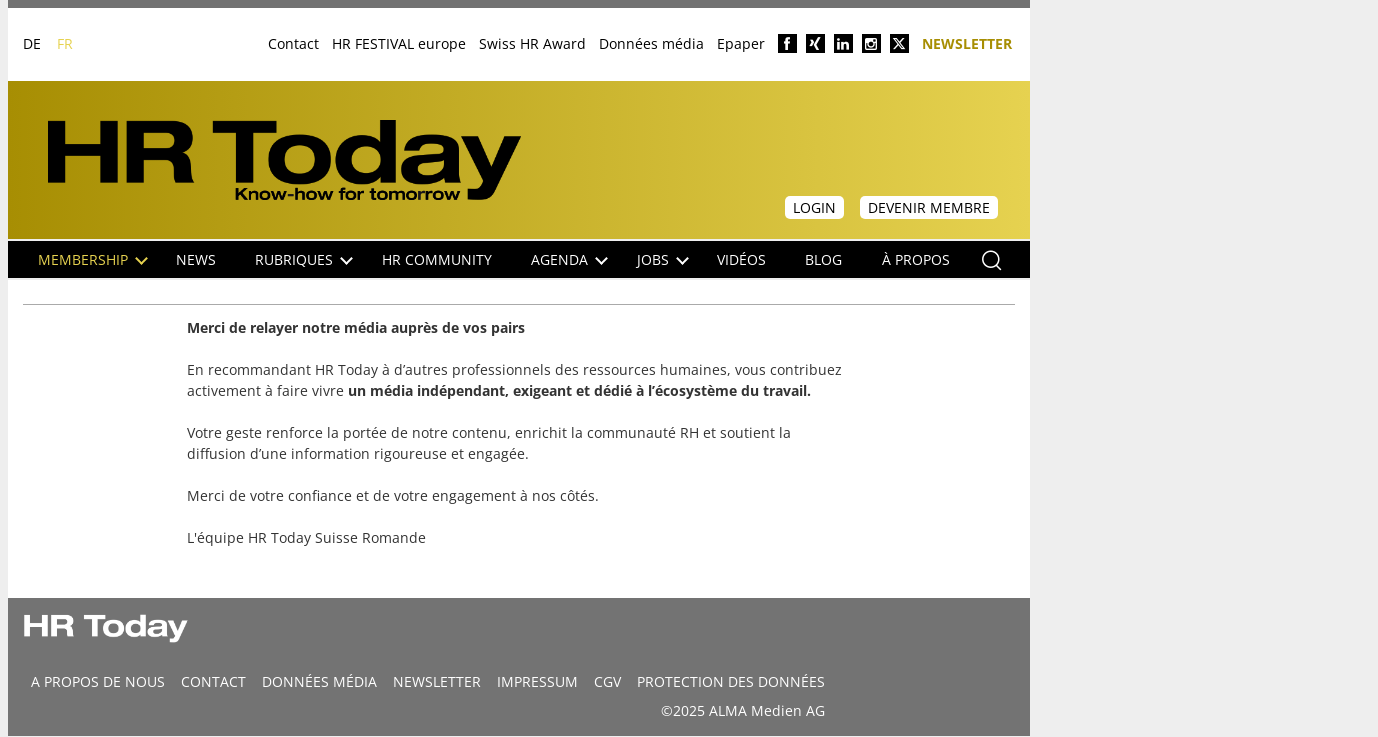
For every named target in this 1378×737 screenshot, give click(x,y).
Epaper (741, 43)
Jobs (663, 259)
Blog (823, 259)
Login (814, 207)
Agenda (569, 259)
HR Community (437, 259)
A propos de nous (98, 681)
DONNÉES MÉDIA (319, 681)
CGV (607, 681)
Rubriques (304, 259)
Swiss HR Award (532, 43)
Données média (651, 43)
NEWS (196, 259)
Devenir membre (929, 207)
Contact (293, 43)
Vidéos (741, 259)
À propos (916, 259)
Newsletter (967, 42)
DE (32, 43)
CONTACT (213, 681)
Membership (93, 259)
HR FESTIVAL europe (399, 43)
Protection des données (731, 681)
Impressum (537, 681)
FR (65, 43)
